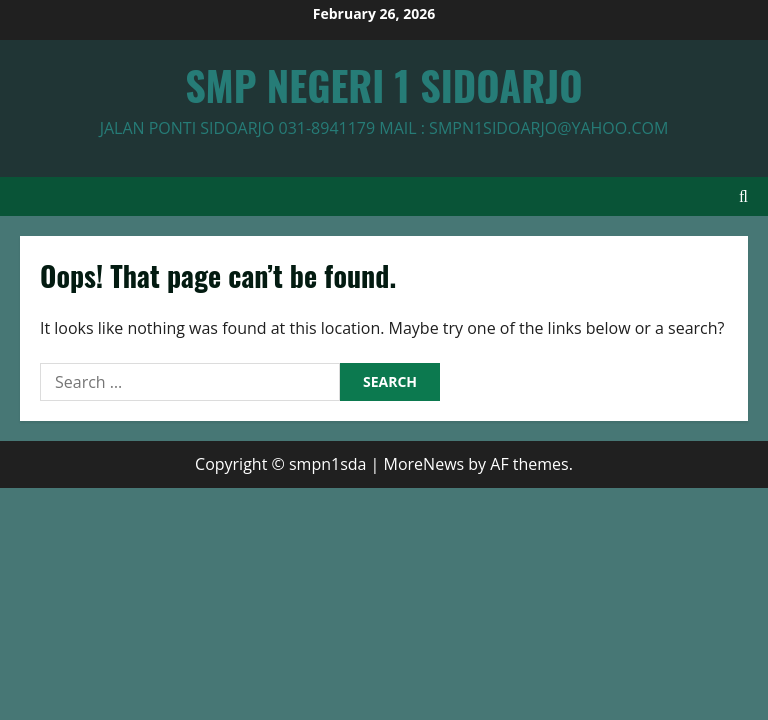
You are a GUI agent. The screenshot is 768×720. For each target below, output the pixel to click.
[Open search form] (743, 196)
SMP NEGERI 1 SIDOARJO (383, 85)
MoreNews (424, 464)
